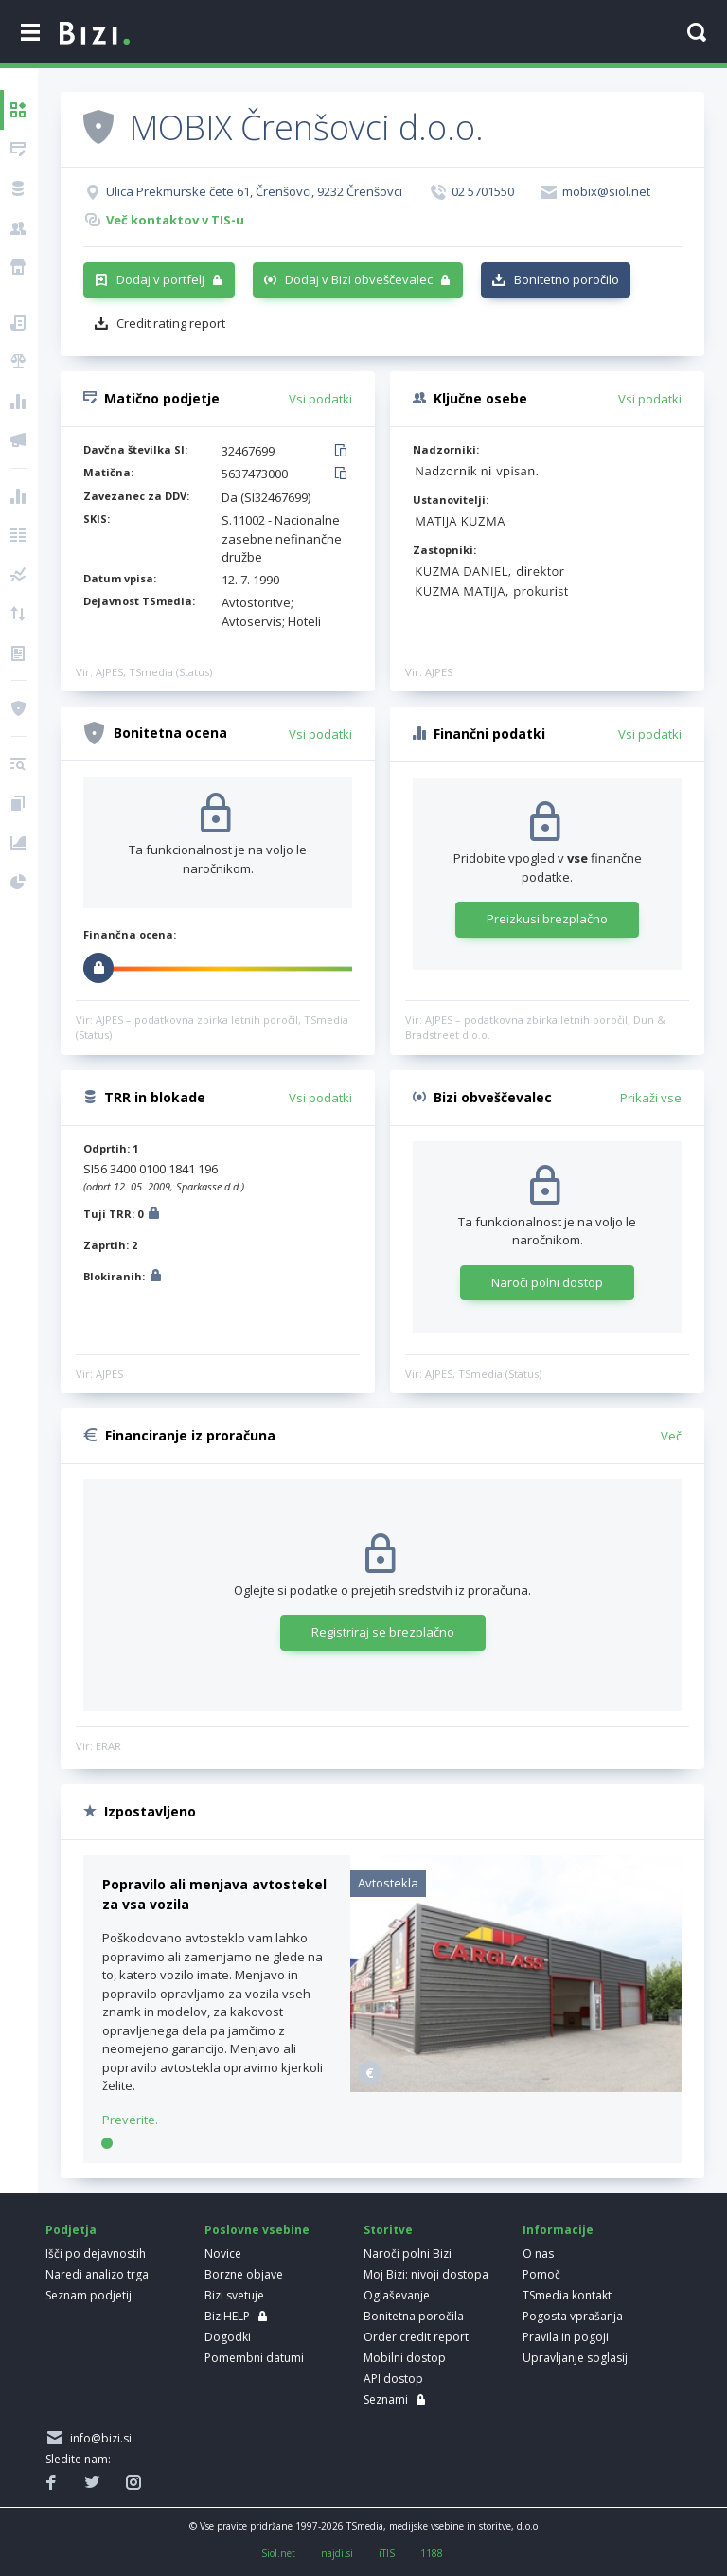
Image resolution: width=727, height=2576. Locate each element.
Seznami (386, 2399)
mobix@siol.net (606, 191)
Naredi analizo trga (97, 2274)
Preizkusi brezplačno (547, 918)
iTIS (387, 2553)
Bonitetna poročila (414, 2316)
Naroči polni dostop (547, 1282)
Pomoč (541, 2274)
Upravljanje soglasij (575, 2358)
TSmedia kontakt (567, 2295)
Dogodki (227, 2337)
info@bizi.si (98, 2438)
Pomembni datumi (254, 2358)
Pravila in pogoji (566, 2337)
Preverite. (130, 2119)
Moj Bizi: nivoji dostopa (426, 2274)
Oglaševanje (397, 2295)
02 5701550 (483, 191)
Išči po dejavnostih (95, 2253)
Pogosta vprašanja (573, 2316)
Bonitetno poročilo (566, 279)
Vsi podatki (320, 398)
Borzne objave (243, 2274)
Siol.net (278, 2553)
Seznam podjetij (88, 2295)
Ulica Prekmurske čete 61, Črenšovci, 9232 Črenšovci (254, 191)
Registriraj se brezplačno (382, 1631)
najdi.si (337, 2553)
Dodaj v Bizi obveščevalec (359, 279)
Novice (222, 2253)
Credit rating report (170, 322)
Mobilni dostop (405, 2358)
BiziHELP (227, 2316)
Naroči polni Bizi (408, 2253)
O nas (538, 2253)
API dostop (393, 2378)
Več (671, 1435)
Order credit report (416, 2337)
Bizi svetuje (234, 2295)
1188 (431, 2553)
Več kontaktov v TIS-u (175, 219)
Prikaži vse (651, 1097)
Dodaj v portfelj (160, 279)
